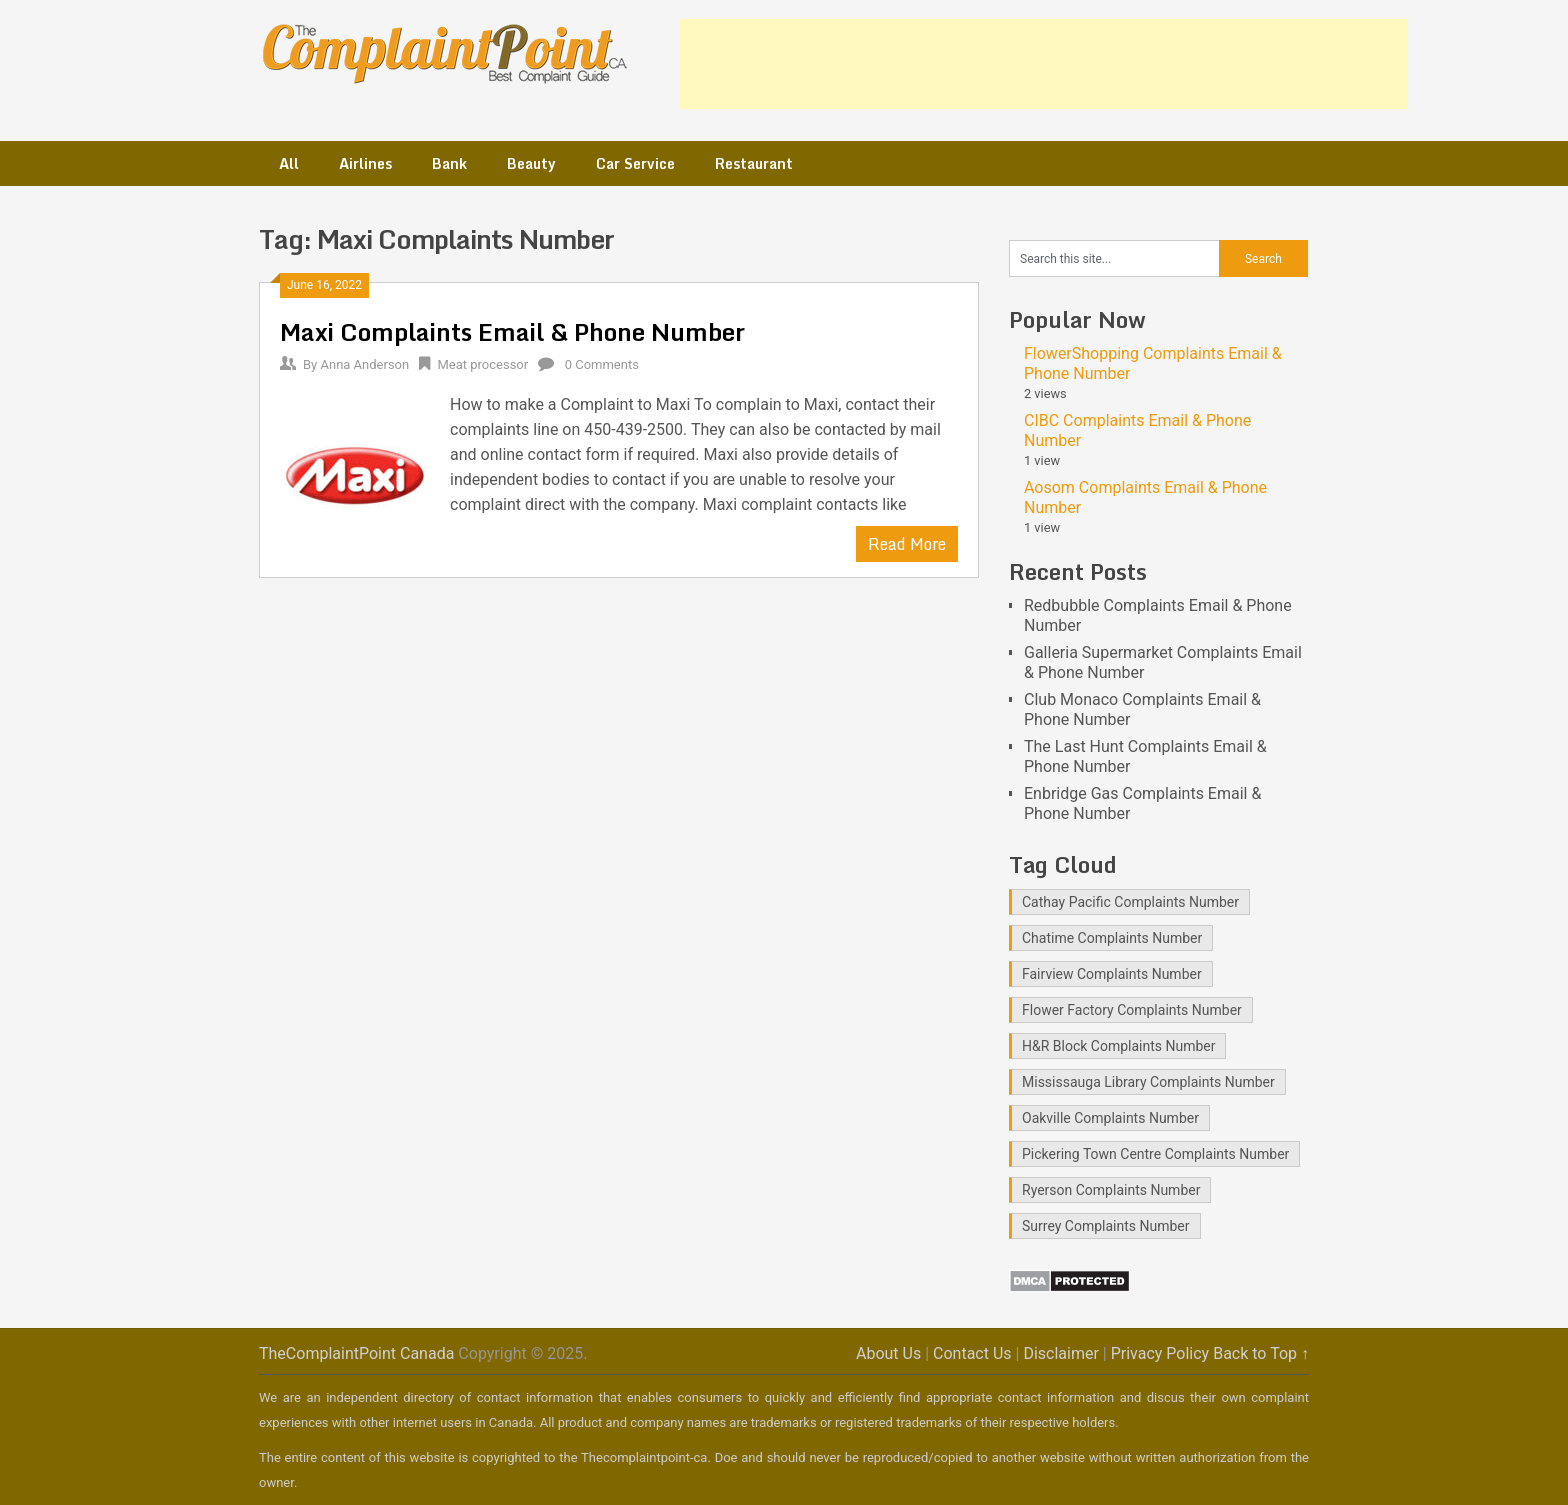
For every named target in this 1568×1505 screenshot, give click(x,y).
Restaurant (754, 163)
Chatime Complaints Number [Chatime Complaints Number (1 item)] (1112, 938)
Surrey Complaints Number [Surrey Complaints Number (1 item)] (1106, 1226)
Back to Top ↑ (1261, 1353)
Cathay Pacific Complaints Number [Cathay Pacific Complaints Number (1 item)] (1130, 902)
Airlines (365, 163)
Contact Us (972, 1353)
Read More (907, 544)
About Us (888, 1353)
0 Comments (602, 364)
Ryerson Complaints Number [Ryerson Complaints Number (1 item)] (1111, 1190)
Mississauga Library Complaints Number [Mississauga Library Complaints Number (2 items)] (1148, 1082)
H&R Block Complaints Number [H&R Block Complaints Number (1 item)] (1118, 1046)
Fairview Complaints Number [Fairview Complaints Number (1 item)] (1112, 974)
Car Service (635, 163)
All (289, 163)
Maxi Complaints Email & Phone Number (512, 331)
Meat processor (482, 364)
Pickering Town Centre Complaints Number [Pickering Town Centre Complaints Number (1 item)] (1155, 1154)
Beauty (531, 163)
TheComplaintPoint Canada (356, 1353)
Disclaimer (1060, 1353)
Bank (449, 163)
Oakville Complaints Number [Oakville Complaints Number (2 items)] (1110, 1118)
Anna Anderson (364, 364)
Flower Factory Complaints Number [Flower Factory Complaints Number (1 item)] (1132, 1010)
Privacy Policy (1160, 1353)
